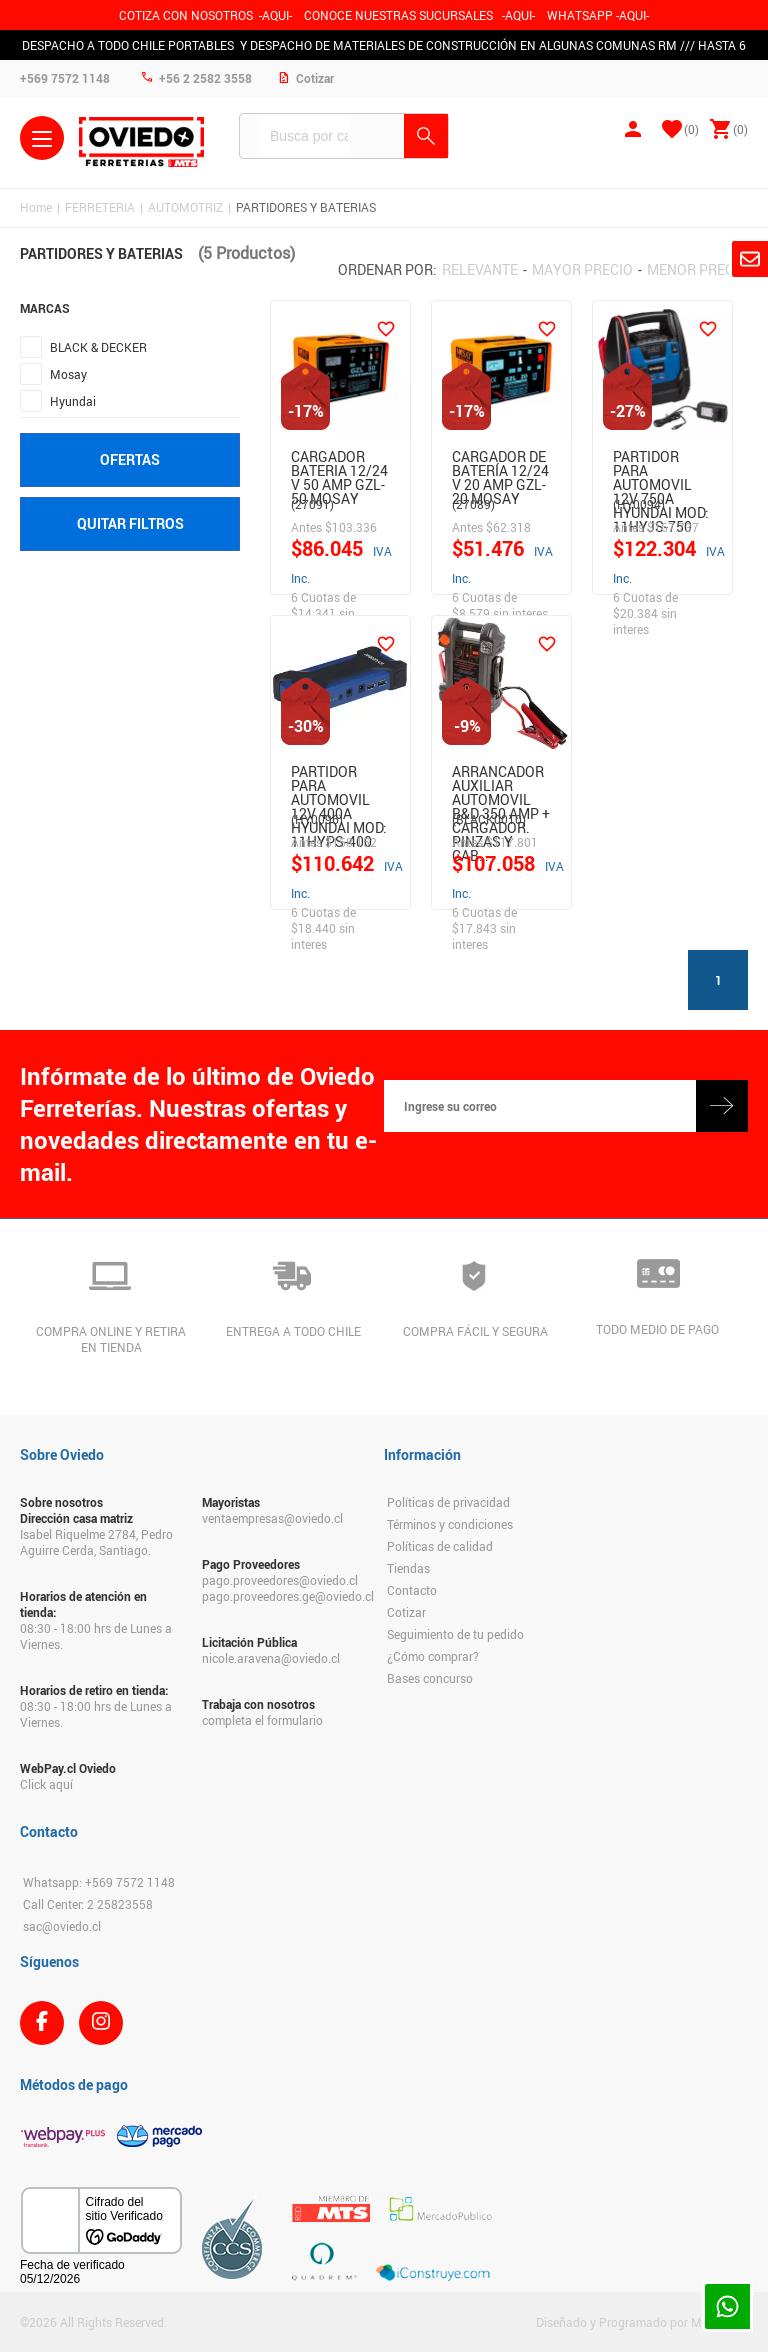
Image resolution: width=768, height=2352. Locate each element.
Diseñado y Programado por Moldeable (642, 2322)
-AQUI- (275, 15)
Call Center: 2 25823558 (88, 1904)
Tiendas (408, 1568)
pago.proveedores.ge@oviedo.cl (283, 1596)
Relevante (480, 269)
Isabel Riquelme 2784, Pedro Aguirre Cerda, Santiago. (96, 1542)
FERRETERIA (100, 207)
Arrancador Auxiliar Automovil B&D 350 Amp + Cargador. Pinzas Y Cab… (501, 783)
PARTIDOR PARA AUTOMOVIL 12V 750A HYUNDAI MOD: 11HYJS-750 (661, 468)
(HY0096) (317, 819)
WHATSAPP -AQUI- (598, 15)
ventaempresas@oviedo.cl (272, 1518)
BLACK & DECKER (98, 347)
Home (36, 207)
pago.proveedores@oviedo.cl (280, 1580)
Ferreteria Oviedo (141, 142)
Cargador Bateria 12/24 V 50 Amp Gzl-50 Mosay (339, 468)
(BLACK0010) (489, 819)
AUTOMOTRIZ (185, 207)
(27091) (312, 504)
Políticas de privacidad (448, 1502)
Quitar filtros (130, 523)
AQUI (518, 15)
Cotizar (406, 1612)
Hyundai (73, 401)
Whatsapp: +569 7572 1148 (99, 1882)
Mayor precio (582, 269)
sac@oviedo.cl (62, 1926)
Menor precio (697, 269)
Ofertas (130, 459)
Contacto (412, 1590)
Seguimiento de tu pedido (455, 1634)
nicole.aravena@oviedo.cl (271, 1658)
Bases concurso (430, 1678)
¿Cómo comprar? (433, 1656)
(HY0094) (639, 504)
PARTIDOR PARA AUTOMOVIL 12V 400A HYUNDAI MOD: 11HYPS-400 (339, 783)
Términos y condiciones (450, 1524)
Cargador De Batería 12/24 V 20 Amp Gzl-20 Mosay (500, 468)
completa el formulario (262, 1720)
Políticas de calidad (440, 1546)
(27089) (473, 504)
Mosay (68, 374)
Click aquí (46, 1784)
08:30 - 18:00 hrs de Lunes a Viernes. (96, 1636)
